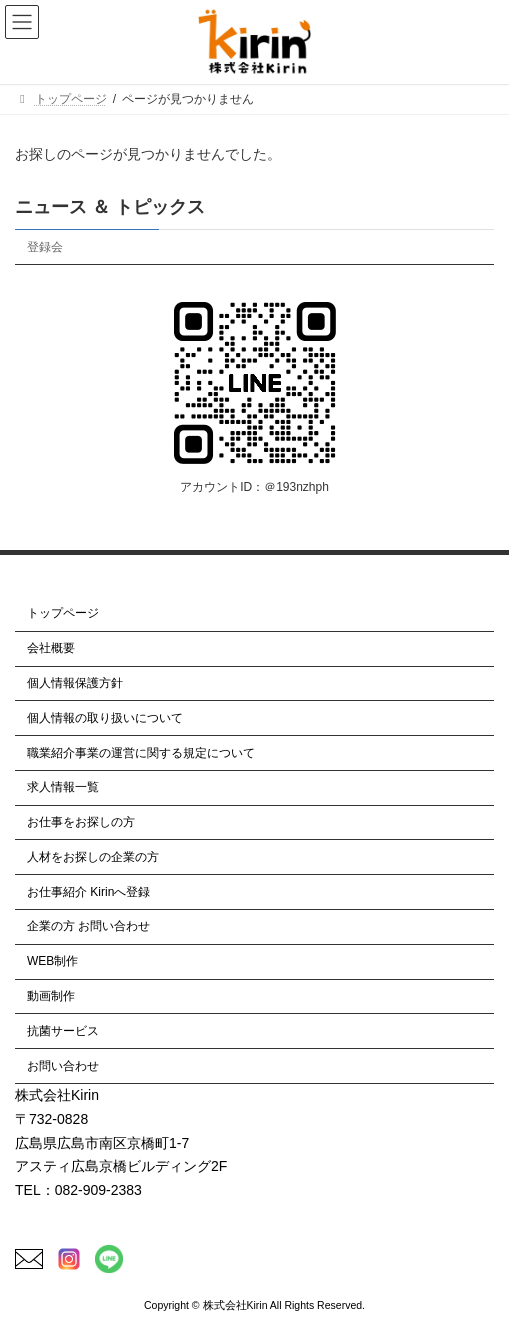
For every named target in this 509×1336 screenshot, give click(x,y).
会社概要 (51, 648)
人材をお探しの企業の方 (93, 857)
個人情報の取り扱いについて (105, 718)
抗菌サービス (63, 1031)
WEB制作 (52, 961)
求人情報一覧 (63, 787)
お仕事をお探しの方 (81, 822)
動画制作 (51, 996)
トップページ (63, 614)
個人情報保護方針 (75, 683)
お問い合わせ (63, 1066)
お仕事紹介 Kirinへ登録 (88, 892)
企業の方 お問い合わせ (88, 927)
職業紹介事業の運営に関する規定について (141, 753)
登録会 (45, 247)
